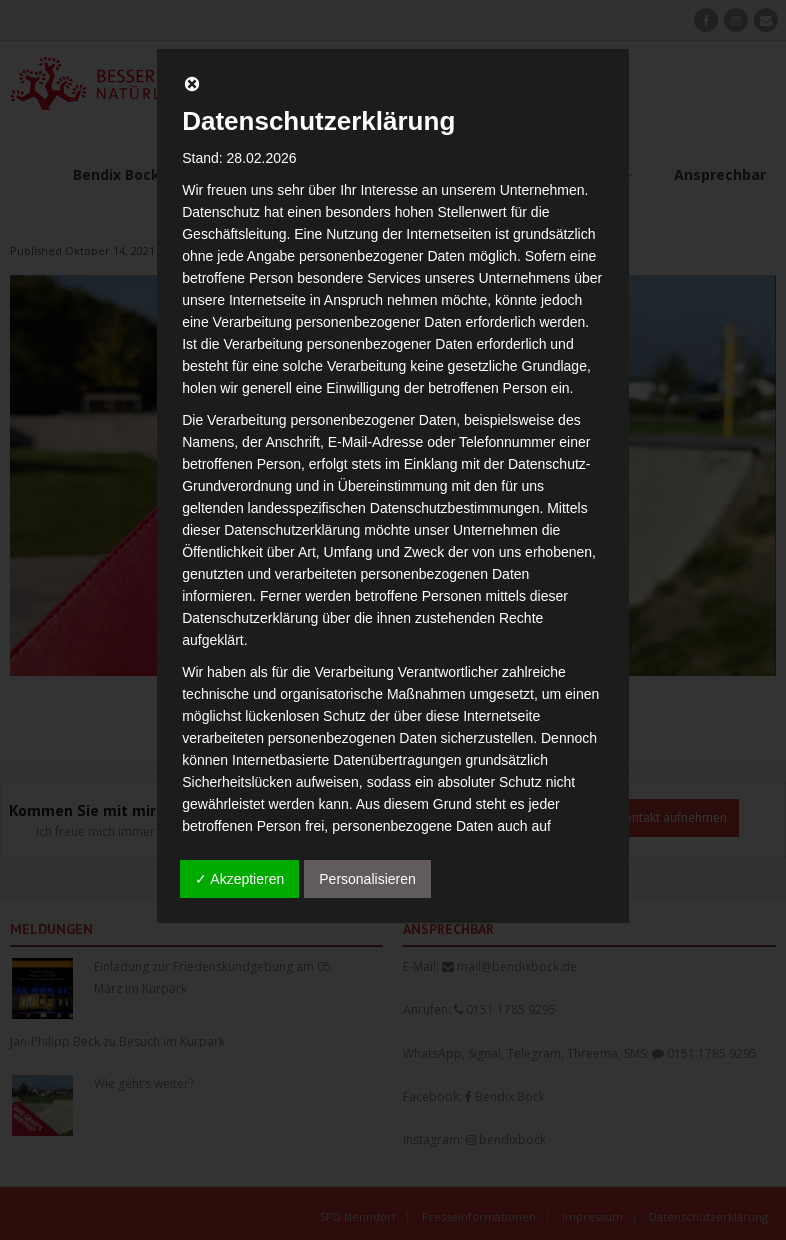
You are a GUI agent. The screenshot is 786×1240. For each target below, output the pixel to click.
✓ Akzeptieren (239, 879)
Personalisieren (367, 879)
